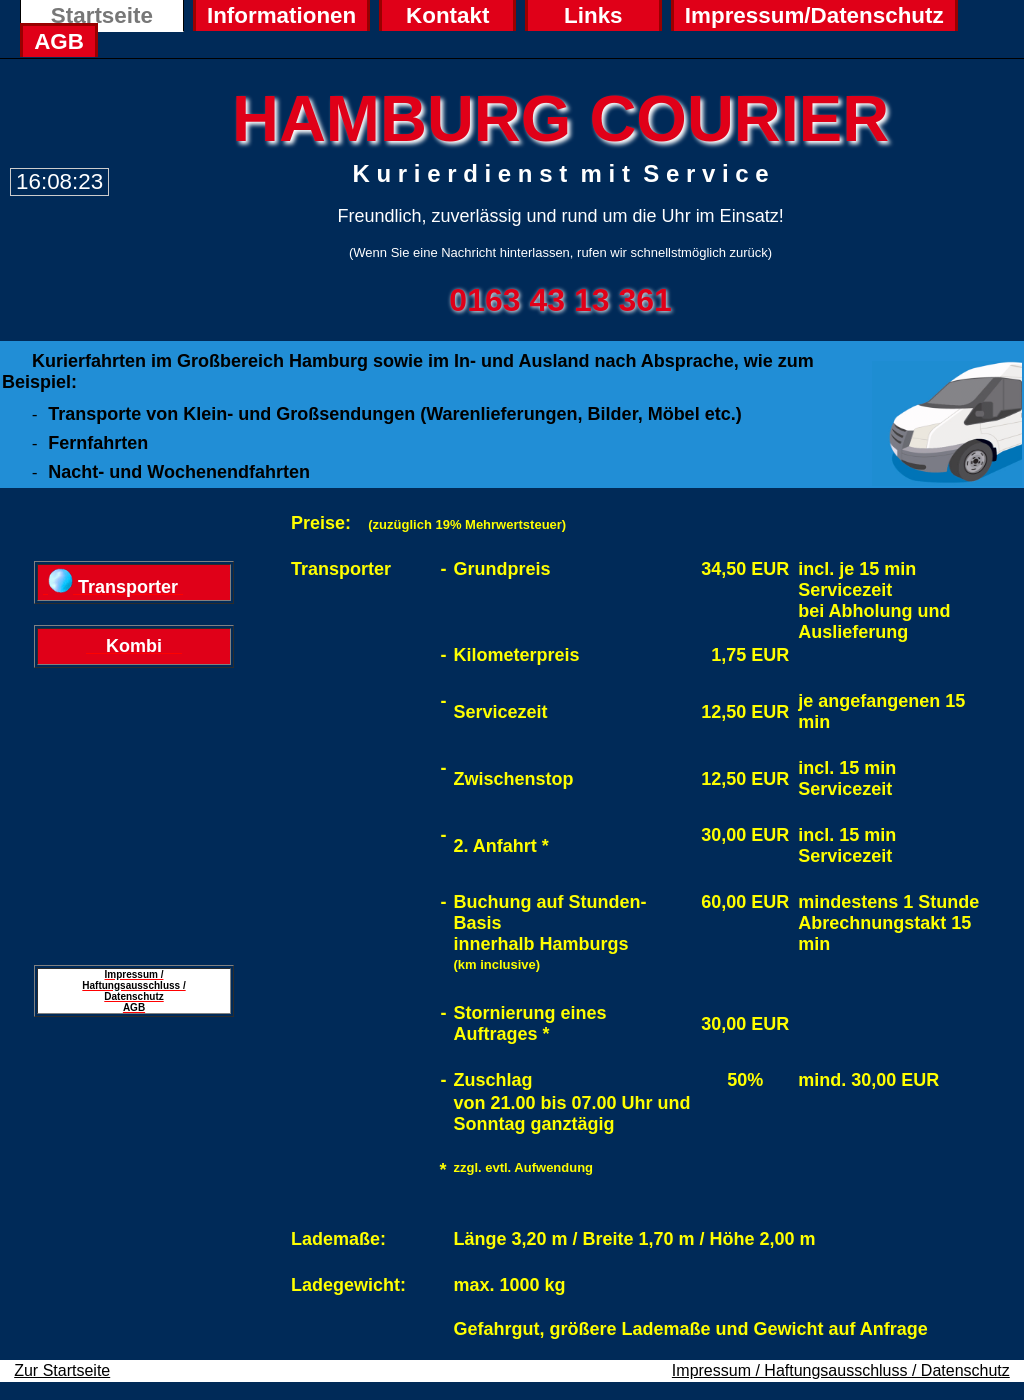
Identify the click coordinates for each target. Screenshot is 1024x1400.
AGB (59, 41)
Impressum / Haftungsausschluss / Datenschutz (841, 1370)
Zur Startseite (62, 1370)
